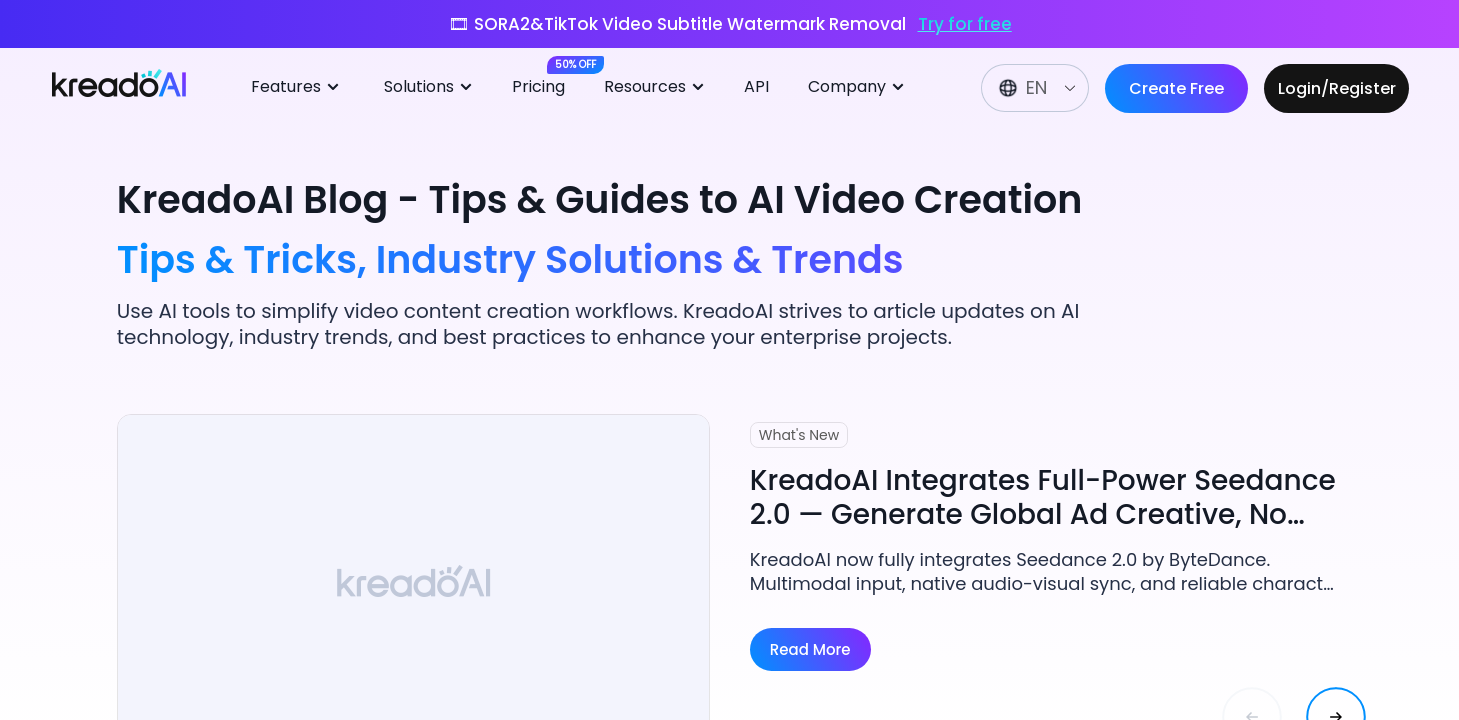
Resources (657, 87)
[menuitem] (302, 88)
